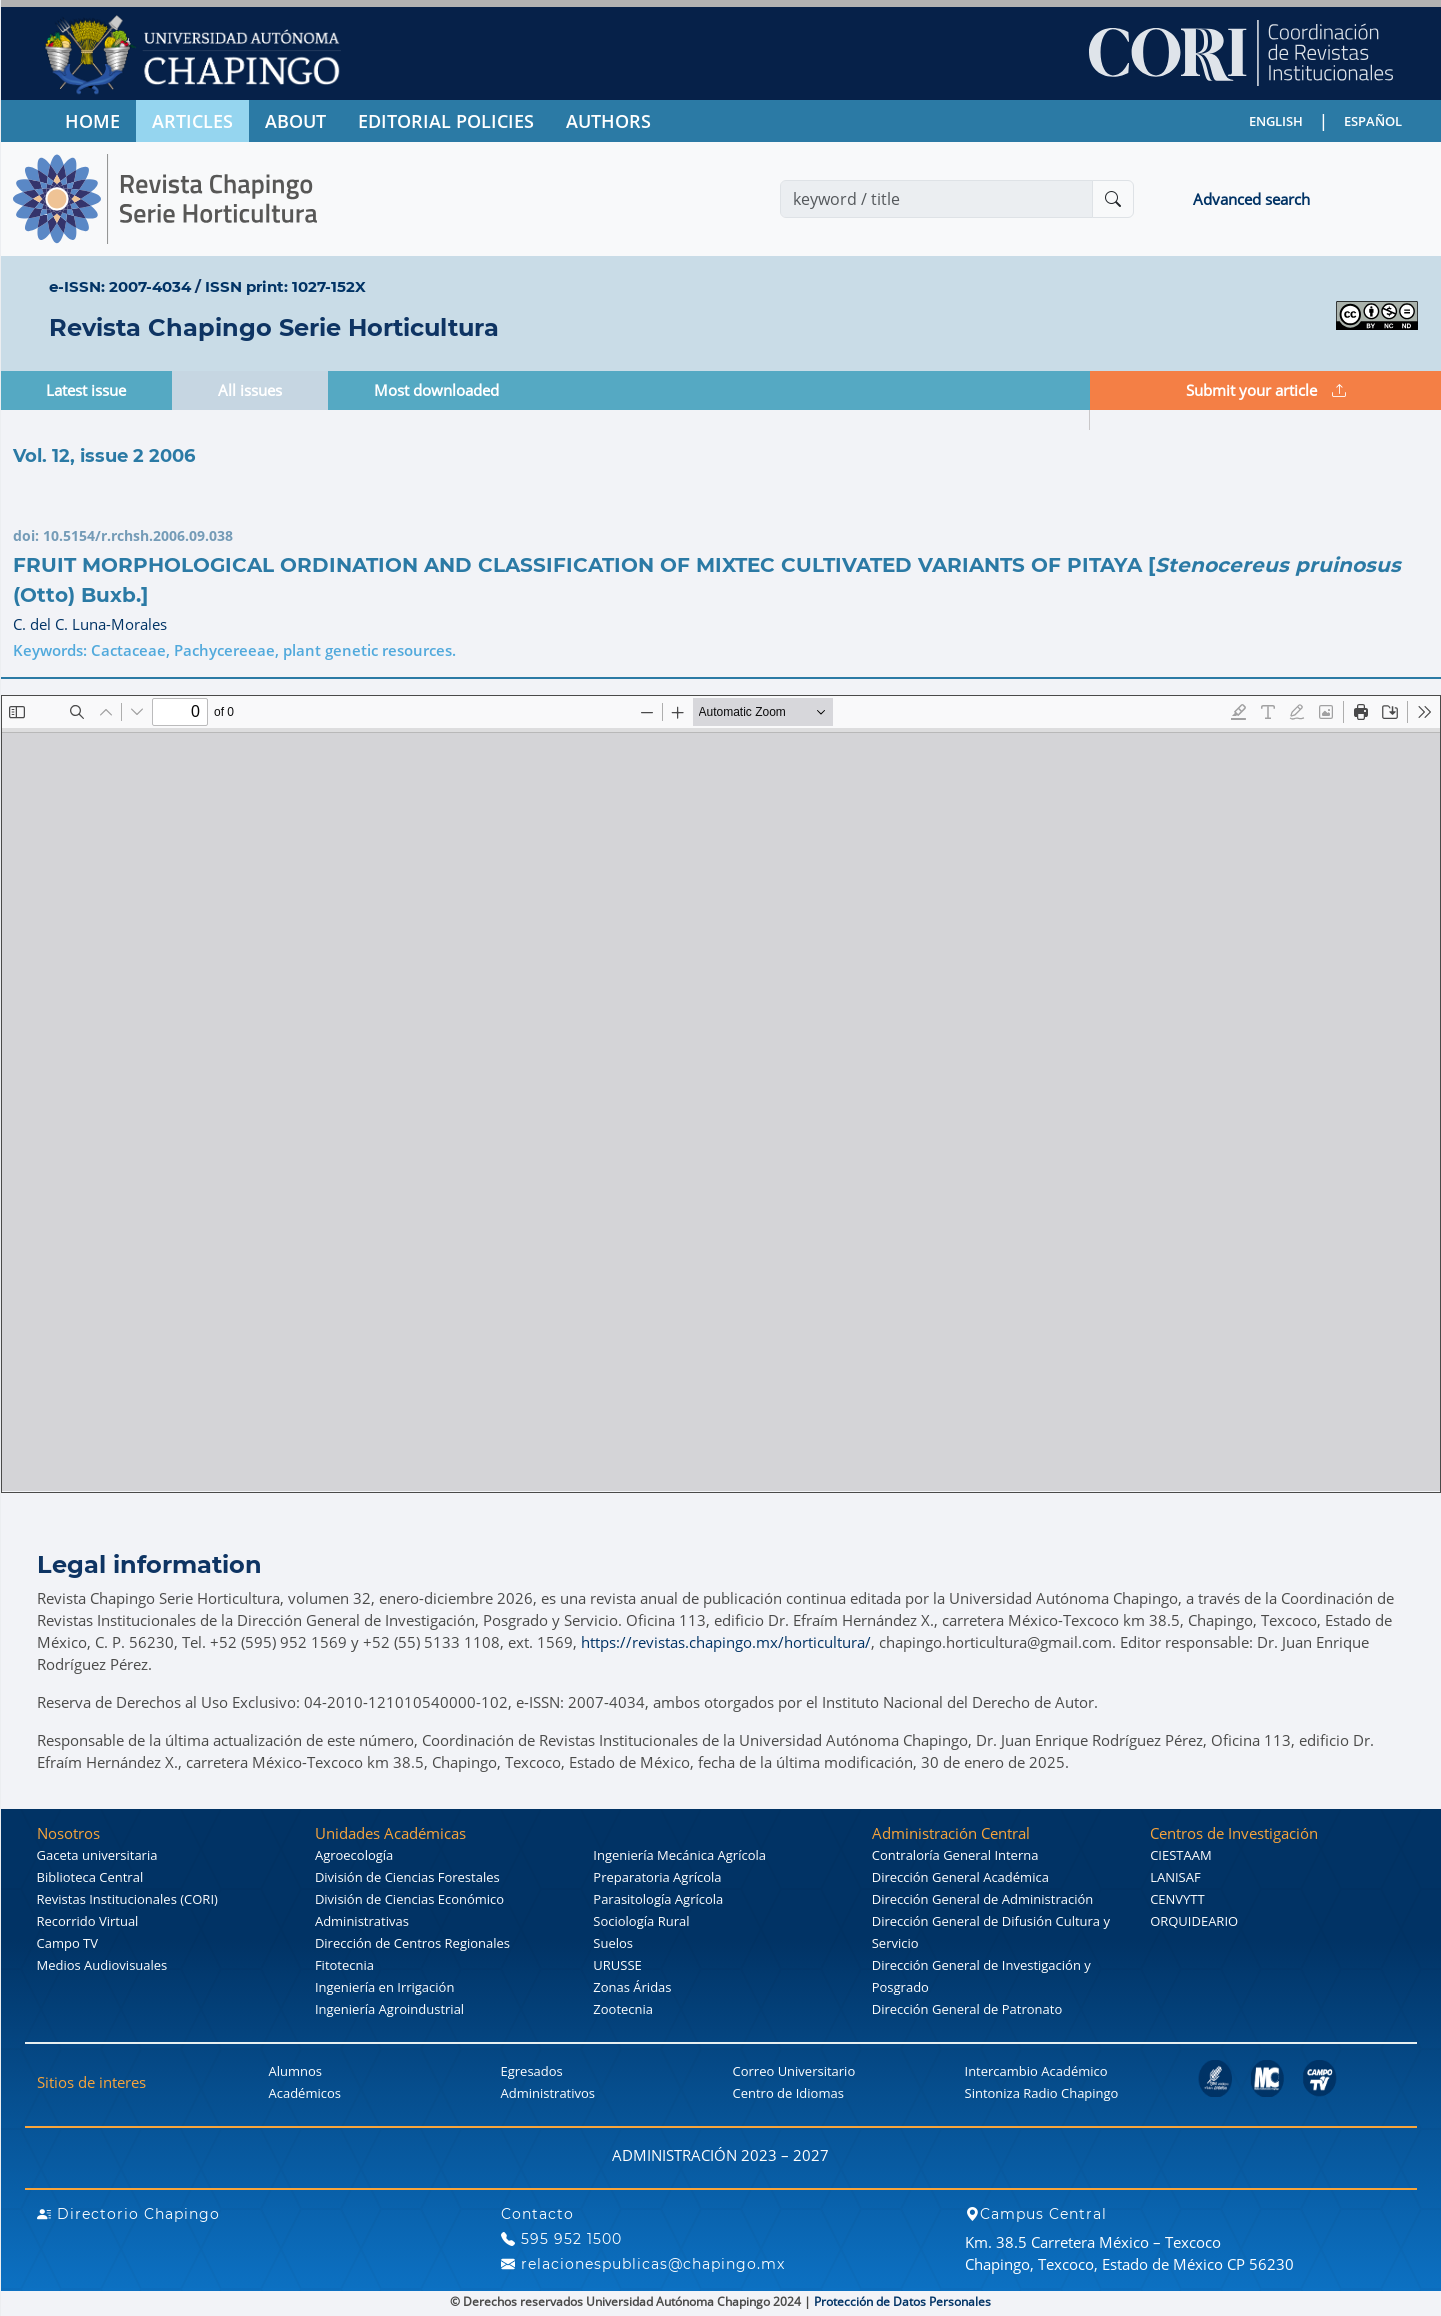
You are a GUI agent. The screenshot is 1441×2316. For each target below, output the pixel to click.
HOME (92, 121)
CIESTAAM (1180, 1855)
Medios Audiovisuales (102, 1965)
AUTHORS (608, 121)
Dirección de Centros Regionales (412, 1943)
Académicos (305, 2093)
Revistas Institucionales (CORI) (127, 1899)
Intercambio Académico (1036, 2071)
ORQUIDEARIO (1194, 1921)
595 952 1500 (561, 2239)
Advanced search (1251, 199)
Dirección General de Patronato (967, 2009)
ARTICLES (192, 121)
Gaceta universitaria (97, 1855)
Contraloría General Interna (955, 1855)
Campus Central (1036, 2214)
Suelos (613, 1943)
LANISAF (1175, 1877)
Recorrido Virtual (88, 1921)
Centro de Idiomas (788, 2093)
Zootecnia (623, 2009)
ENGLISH (1276, 121)
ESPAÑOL (1373, 121)
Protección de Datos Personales (902, 2301)
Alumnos (296, 2071)
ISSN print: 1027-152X (285, 286)
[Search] (936, 199)
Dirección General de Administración (983, 1899)
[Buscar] (1113, 199)
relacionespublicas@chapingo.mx (643, 2264)
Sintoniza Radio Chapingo (1042, 2093)
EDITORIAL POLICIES (446, 121)
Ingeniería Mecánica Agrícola (679, 1855)
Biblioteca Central (90, 1877)
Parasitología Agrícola (658, 1899)
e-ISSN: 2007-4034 (120, 286)
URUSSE (617, 1965)
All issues (250, 390)
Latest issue (86, 390)
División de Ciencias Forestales (407, 1877)
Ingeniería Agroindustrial (389, 2009)
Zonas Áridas (632, 1987)
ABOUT (295, 121)
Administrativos (548, 2093)
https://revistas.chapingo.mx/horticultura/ (726, 1642)
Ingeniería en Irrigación (384, 1987)
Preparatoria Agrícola (657, 1877)
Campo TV (68, 1943)
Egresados (532, 2071)
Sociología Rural (641, 1921)
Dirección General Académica (960, 1877)
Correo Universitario (794, 2071)
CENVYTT (1177, 1899)
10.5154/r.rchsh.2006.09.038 (138, 535)
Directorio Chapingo (128, 2214)
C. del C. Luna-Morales (90, 624)
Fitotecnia (344, 1965)
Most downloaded (436, 390)
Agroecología (354, 1855)
